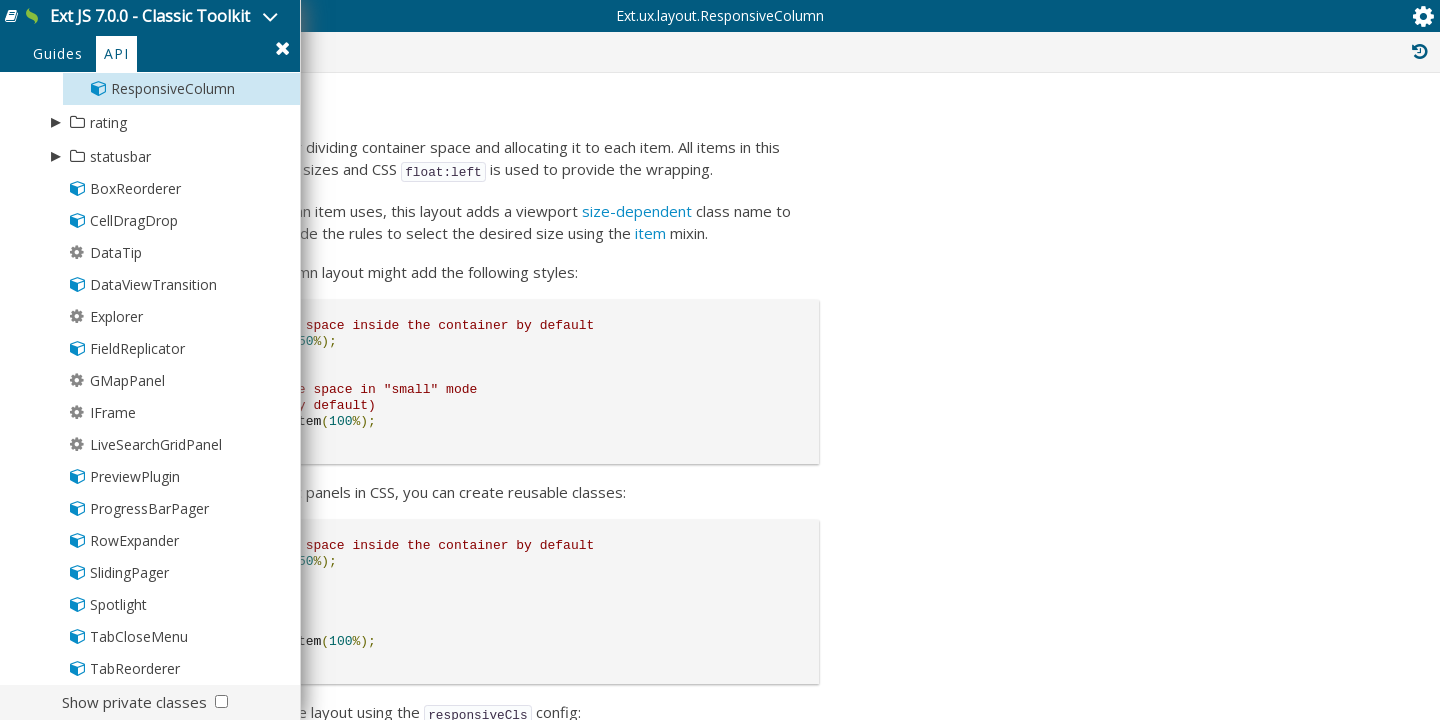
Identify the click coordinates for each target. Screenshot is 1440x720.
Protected (1042, 128)
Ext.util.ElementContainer (1239, 528)
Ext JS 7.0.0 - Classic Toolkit (221, 28)
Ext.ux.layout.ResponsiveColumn (533, 129)
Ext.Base (1189, 362)
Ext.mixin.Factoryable (1226, 506)
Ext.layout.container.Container (1269, 406)
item (988, 367)
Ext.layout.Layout (1221, 384)
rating (108, 208)
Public (943, 128)
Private (1147, 128)
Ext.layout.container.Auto (1262, 428)
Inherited (1247, 128)
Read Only (1358, 128)
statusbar (120, 242)
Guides (58, 141)
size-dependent (956, 345)
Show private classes (134, 702)
